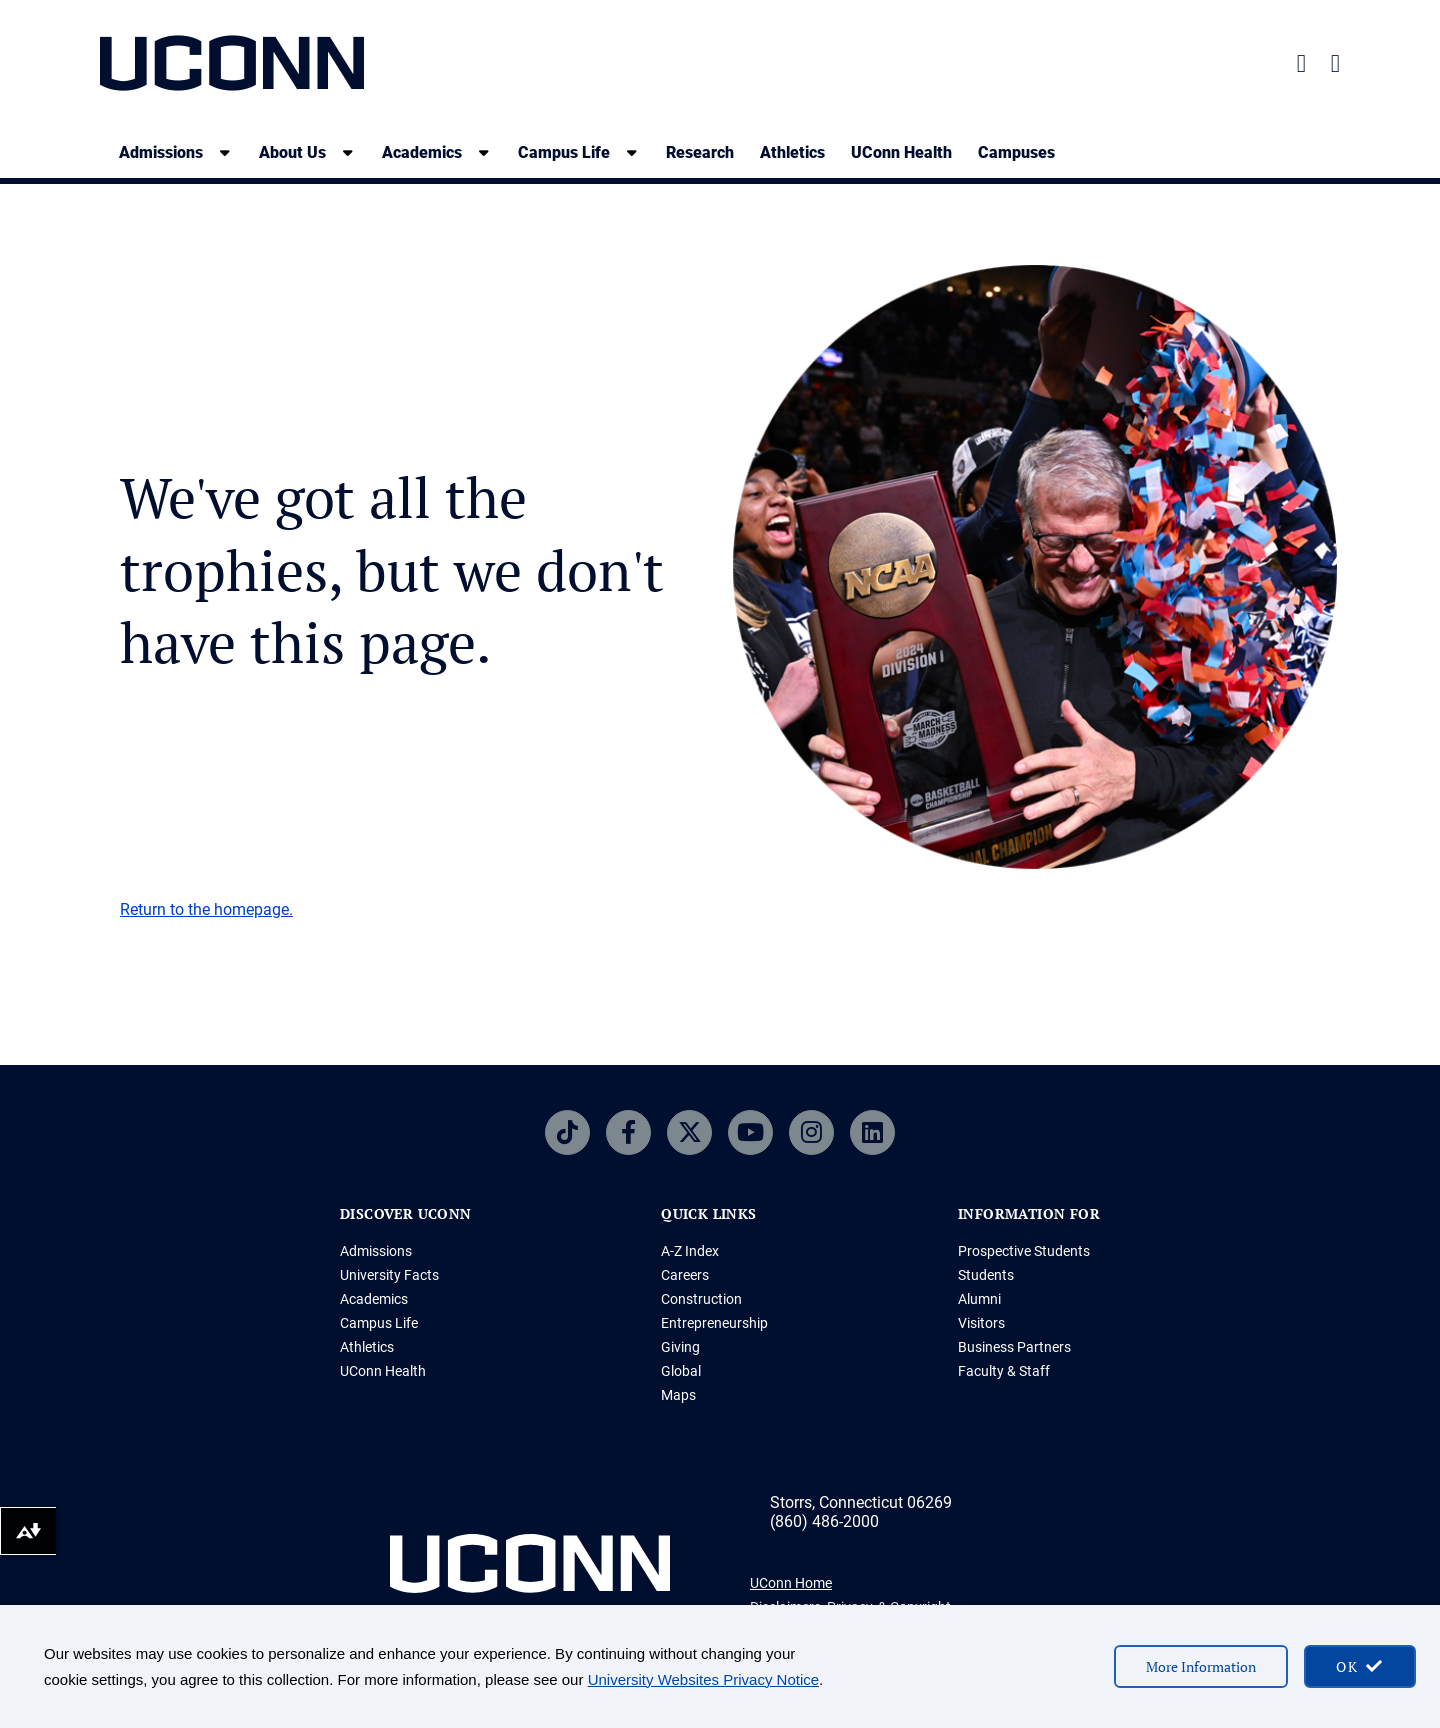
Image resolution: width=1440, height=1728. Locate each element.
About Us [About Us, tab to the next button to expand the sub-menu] (292, 152)
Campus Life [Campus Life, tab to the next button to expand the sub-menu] (564, 152)
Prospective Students (1024, 1251)
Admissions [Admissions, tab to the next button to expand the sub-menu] (161, 152)
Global (681, 1371)
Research (700, 152)
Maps (678, 1395)
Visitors (981, 1323)
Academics (374, 1299)
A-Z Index (690, 1251)
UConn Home (791, 1583)
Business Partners (1014, 1347)
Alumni (979, 1299)
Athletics (792, 152)
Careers (685, 1275)
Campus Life (379, 1323)
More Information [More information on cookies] (1201, 1666)
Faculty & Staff (1004, 1371)
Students (986, 1275)
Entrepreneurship (714, 1323)
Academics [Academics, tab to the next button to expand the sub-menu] (422, 152)
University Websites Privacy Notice (703, 1679)
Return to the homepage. (206, 909)
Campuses (1016, 152)
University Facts (389, 1275)
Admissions (376, 1251)
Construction (701, 1299)
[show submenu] (225, 152)
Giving (680, 1347)
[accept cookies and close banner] (1360, 1666)
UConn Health (901, 152)
